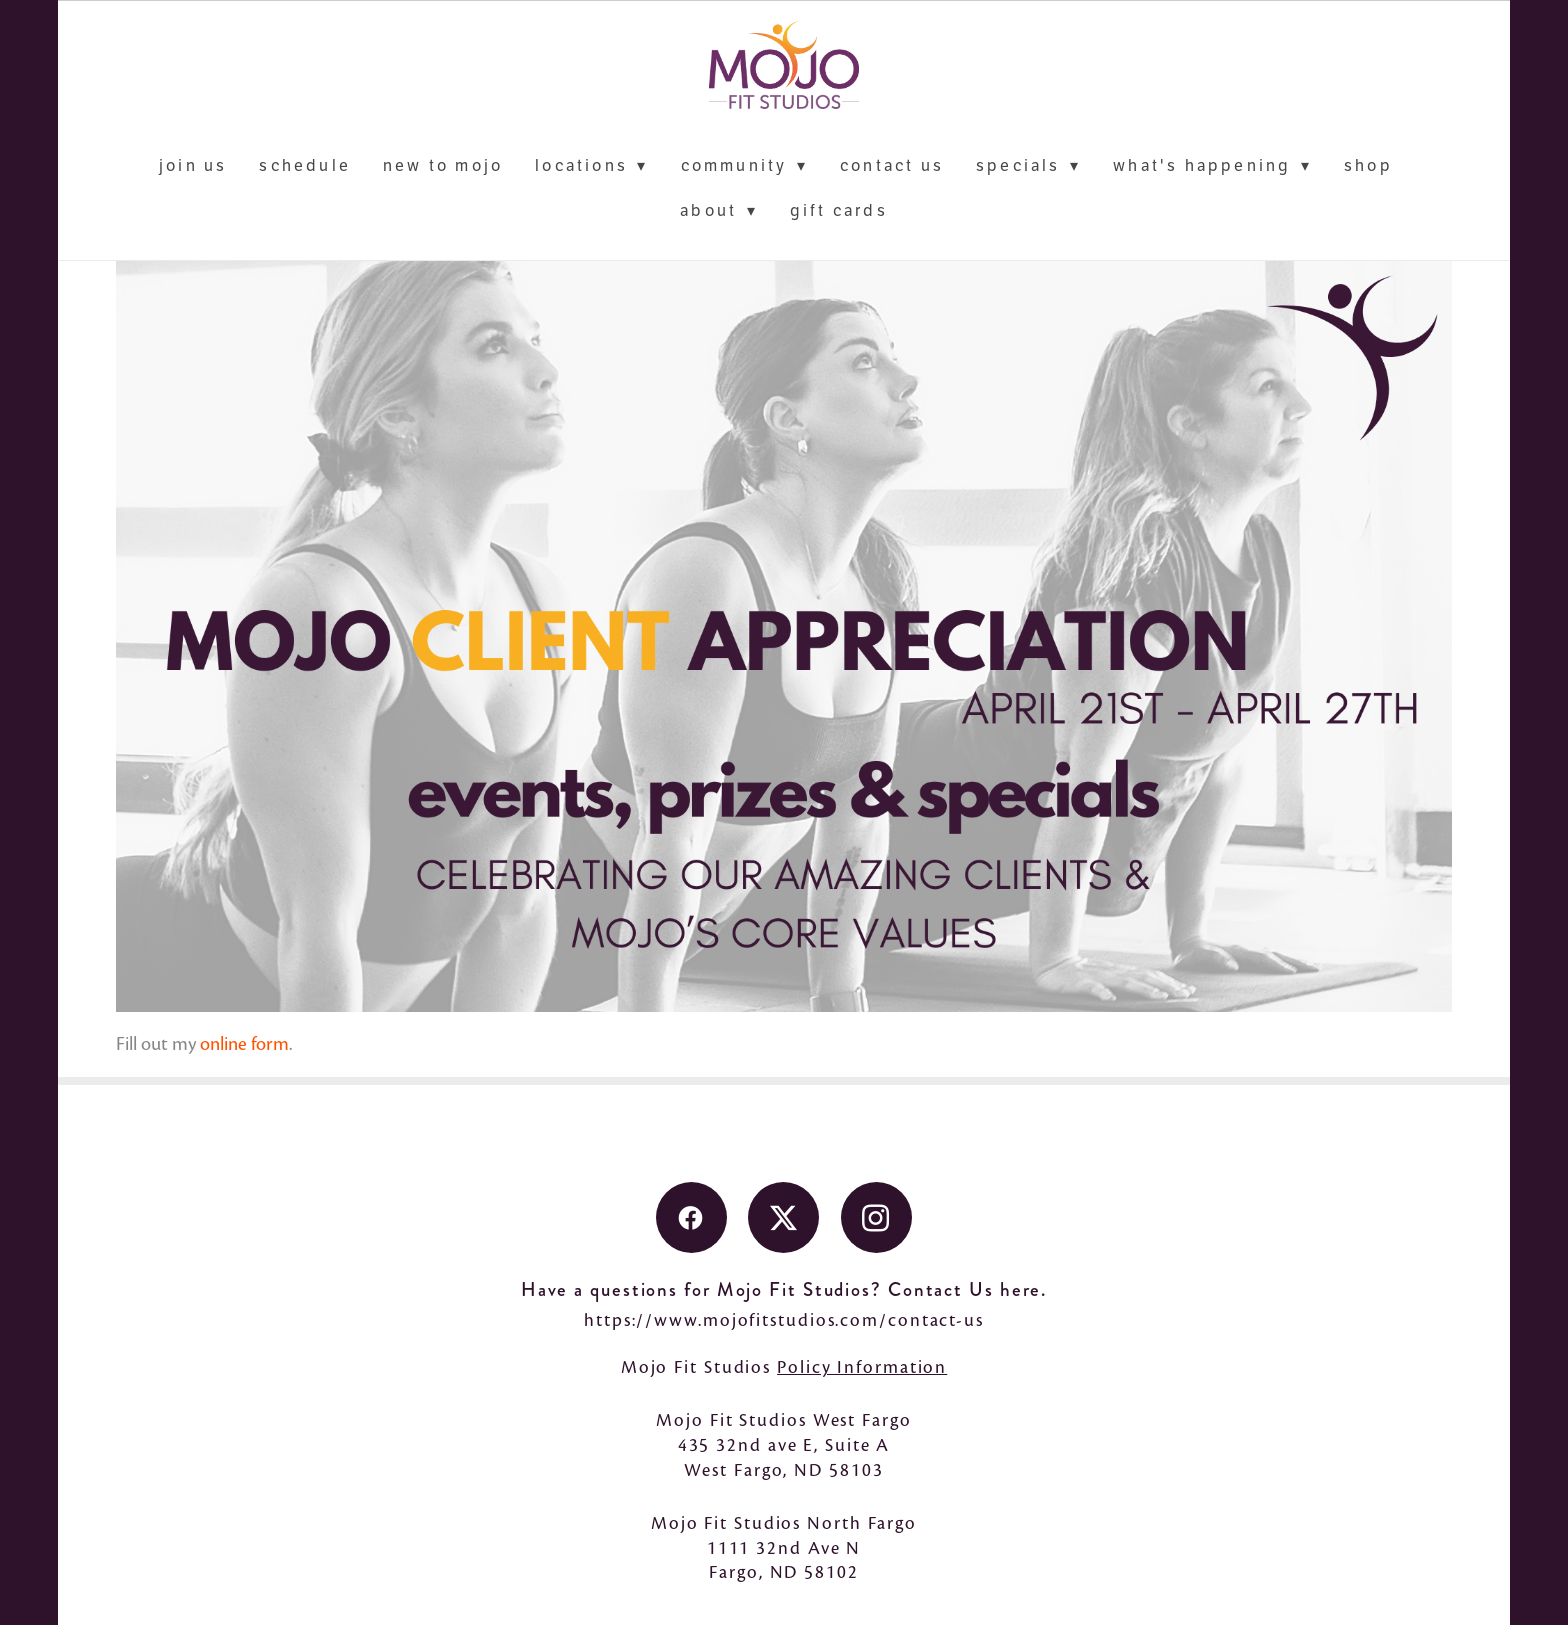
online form (244, 1043)
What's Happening (1212, 166)
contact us (892, 166)
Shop (1368, 166)
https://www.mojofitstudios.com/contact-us (784, 1320)
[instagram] (876, 1217)
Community (744, 166)
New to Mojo (443, 166)
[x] (783, 1217)
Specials (1028, 166)
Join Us (193, 166)
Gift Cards (839, 211)
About (719, 211)
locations (591, 166)
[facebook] (691, 1217)
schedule (305, 166)
